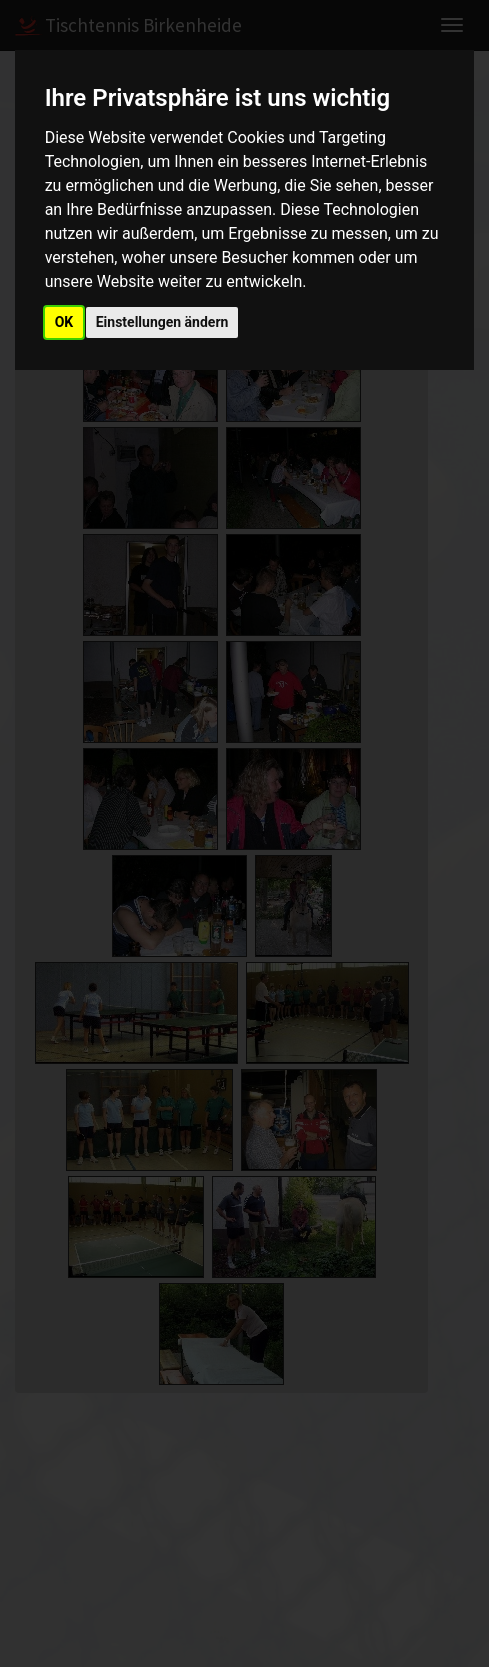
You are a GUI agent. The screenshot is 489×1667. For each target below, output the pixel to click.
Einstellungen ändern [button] (162, 322)
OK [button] (64, 322)
